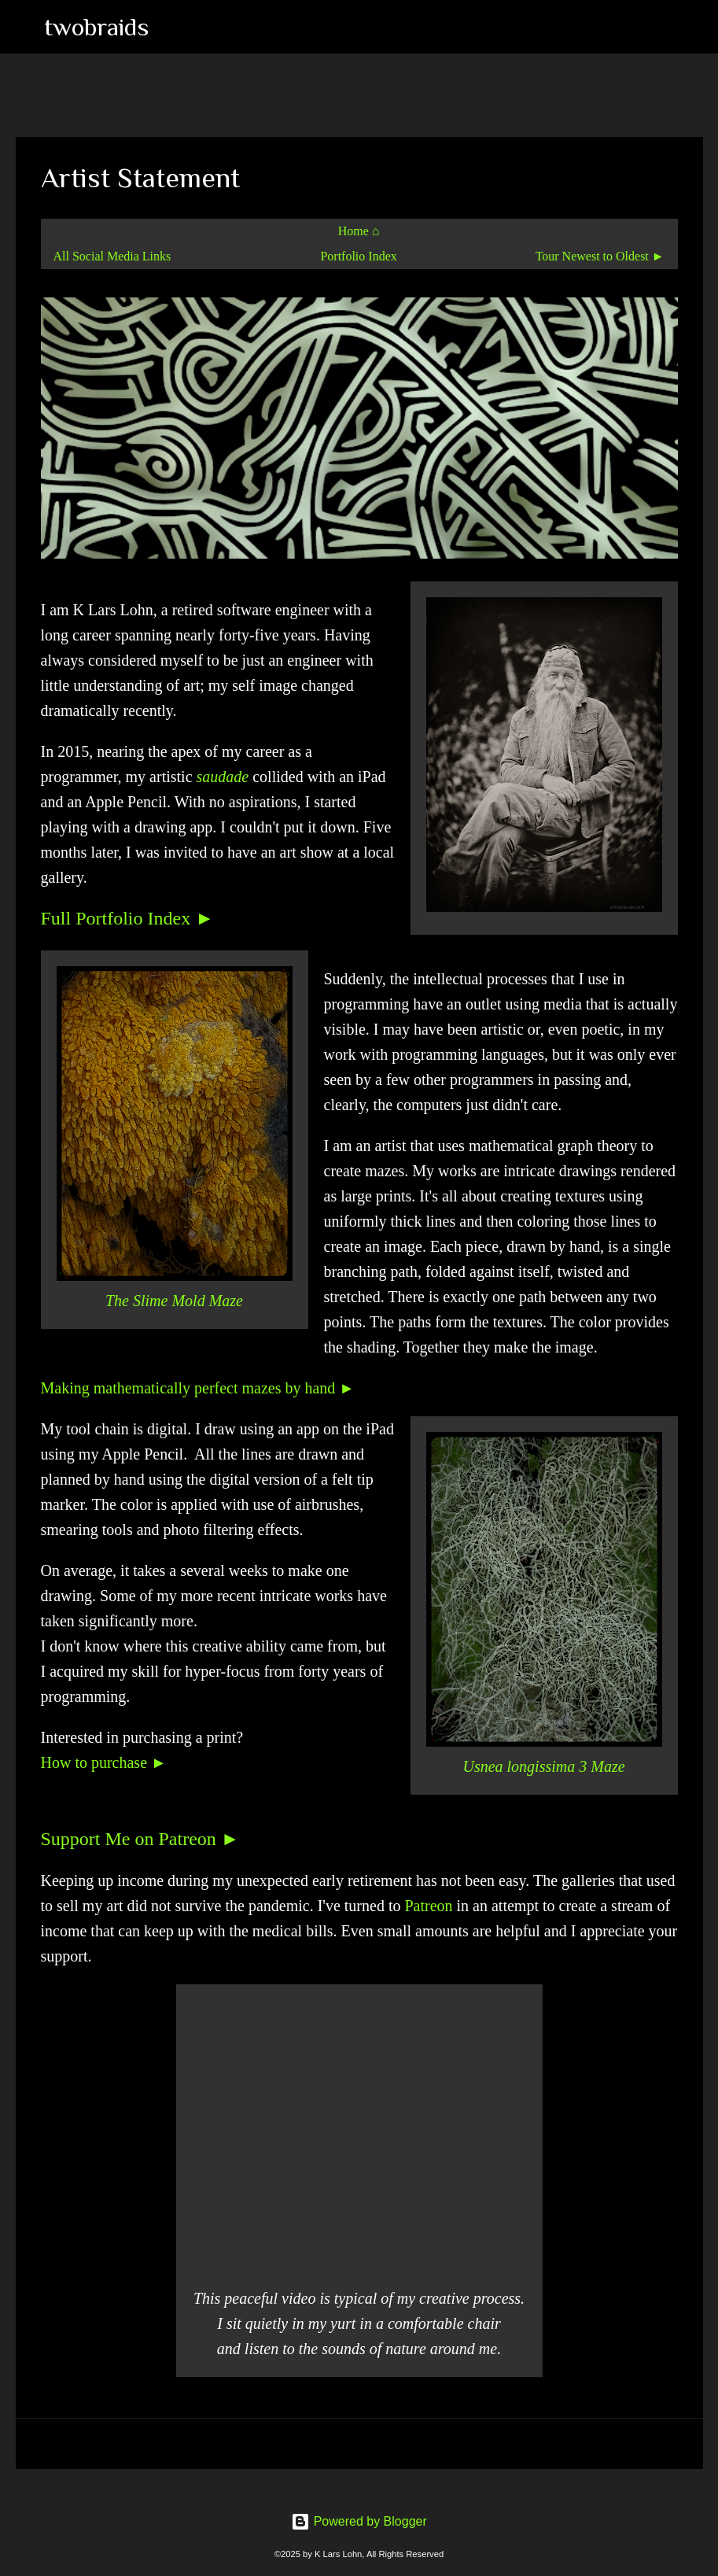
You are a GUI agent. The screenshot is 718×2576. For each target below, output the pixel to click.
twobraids (96, 27)
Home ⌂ (359, 231)
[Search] (170, 27)
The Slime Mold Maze (174, 1300)
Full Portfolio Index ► (127, 918)
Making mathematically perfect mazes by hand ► (198, 1388)
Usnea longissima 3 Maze (543, 1766)
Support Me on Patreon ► (140, 1839)
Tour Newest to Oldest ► (600, 256)
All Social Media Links (112, 256)
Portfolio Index (358, 256)
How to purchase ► (104, 1762)
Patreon (428, 1905)
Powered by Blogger (359, 2521)
